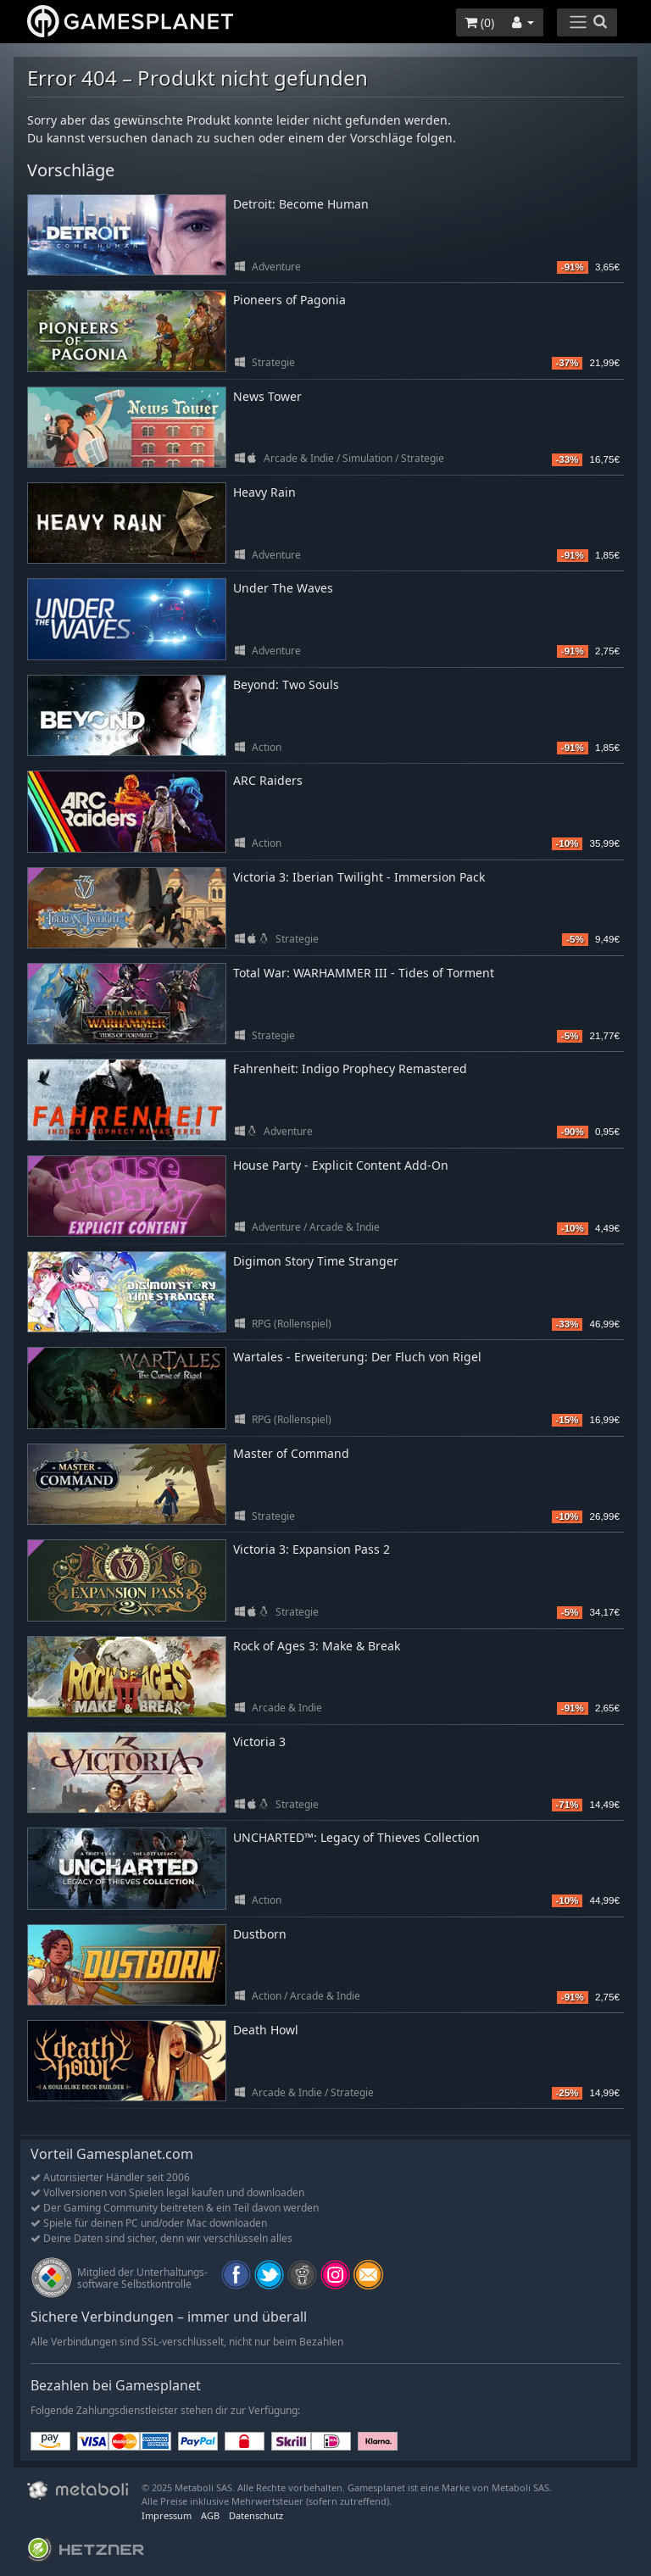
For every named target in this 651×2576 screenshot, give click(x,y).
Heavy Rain (264, 492)
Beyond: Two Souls (286, 684)
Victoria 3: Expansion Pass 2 (311, 1549)
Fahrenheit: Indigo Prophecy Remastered (350, 1068)
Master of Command (291, 1453)
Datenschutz (256, 2515)
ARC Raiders (268, 780)
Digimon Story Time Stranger (315, 1261)
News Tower (267, 396)
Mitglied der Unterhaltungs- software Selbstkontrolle (142, 2278)
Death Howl (265, 2030)
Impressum (167, 2515)
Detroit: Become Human (301, 204)
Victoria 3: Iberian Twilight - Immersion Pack (359, 877)
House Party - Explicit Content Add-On (340, 1165)
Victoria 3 (259, 1741)
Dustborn (260, 1934)
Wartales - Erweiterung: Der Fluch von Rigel (357, 1357)
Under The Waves (283, 588)
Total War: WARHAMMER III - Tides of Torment (363, 973)
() (479, 22)
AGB (210, 2515)
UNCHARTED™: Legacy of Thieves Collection (356, 1837)
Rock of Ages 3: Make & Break (316, 1646)
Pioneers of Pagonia (289, 300)
